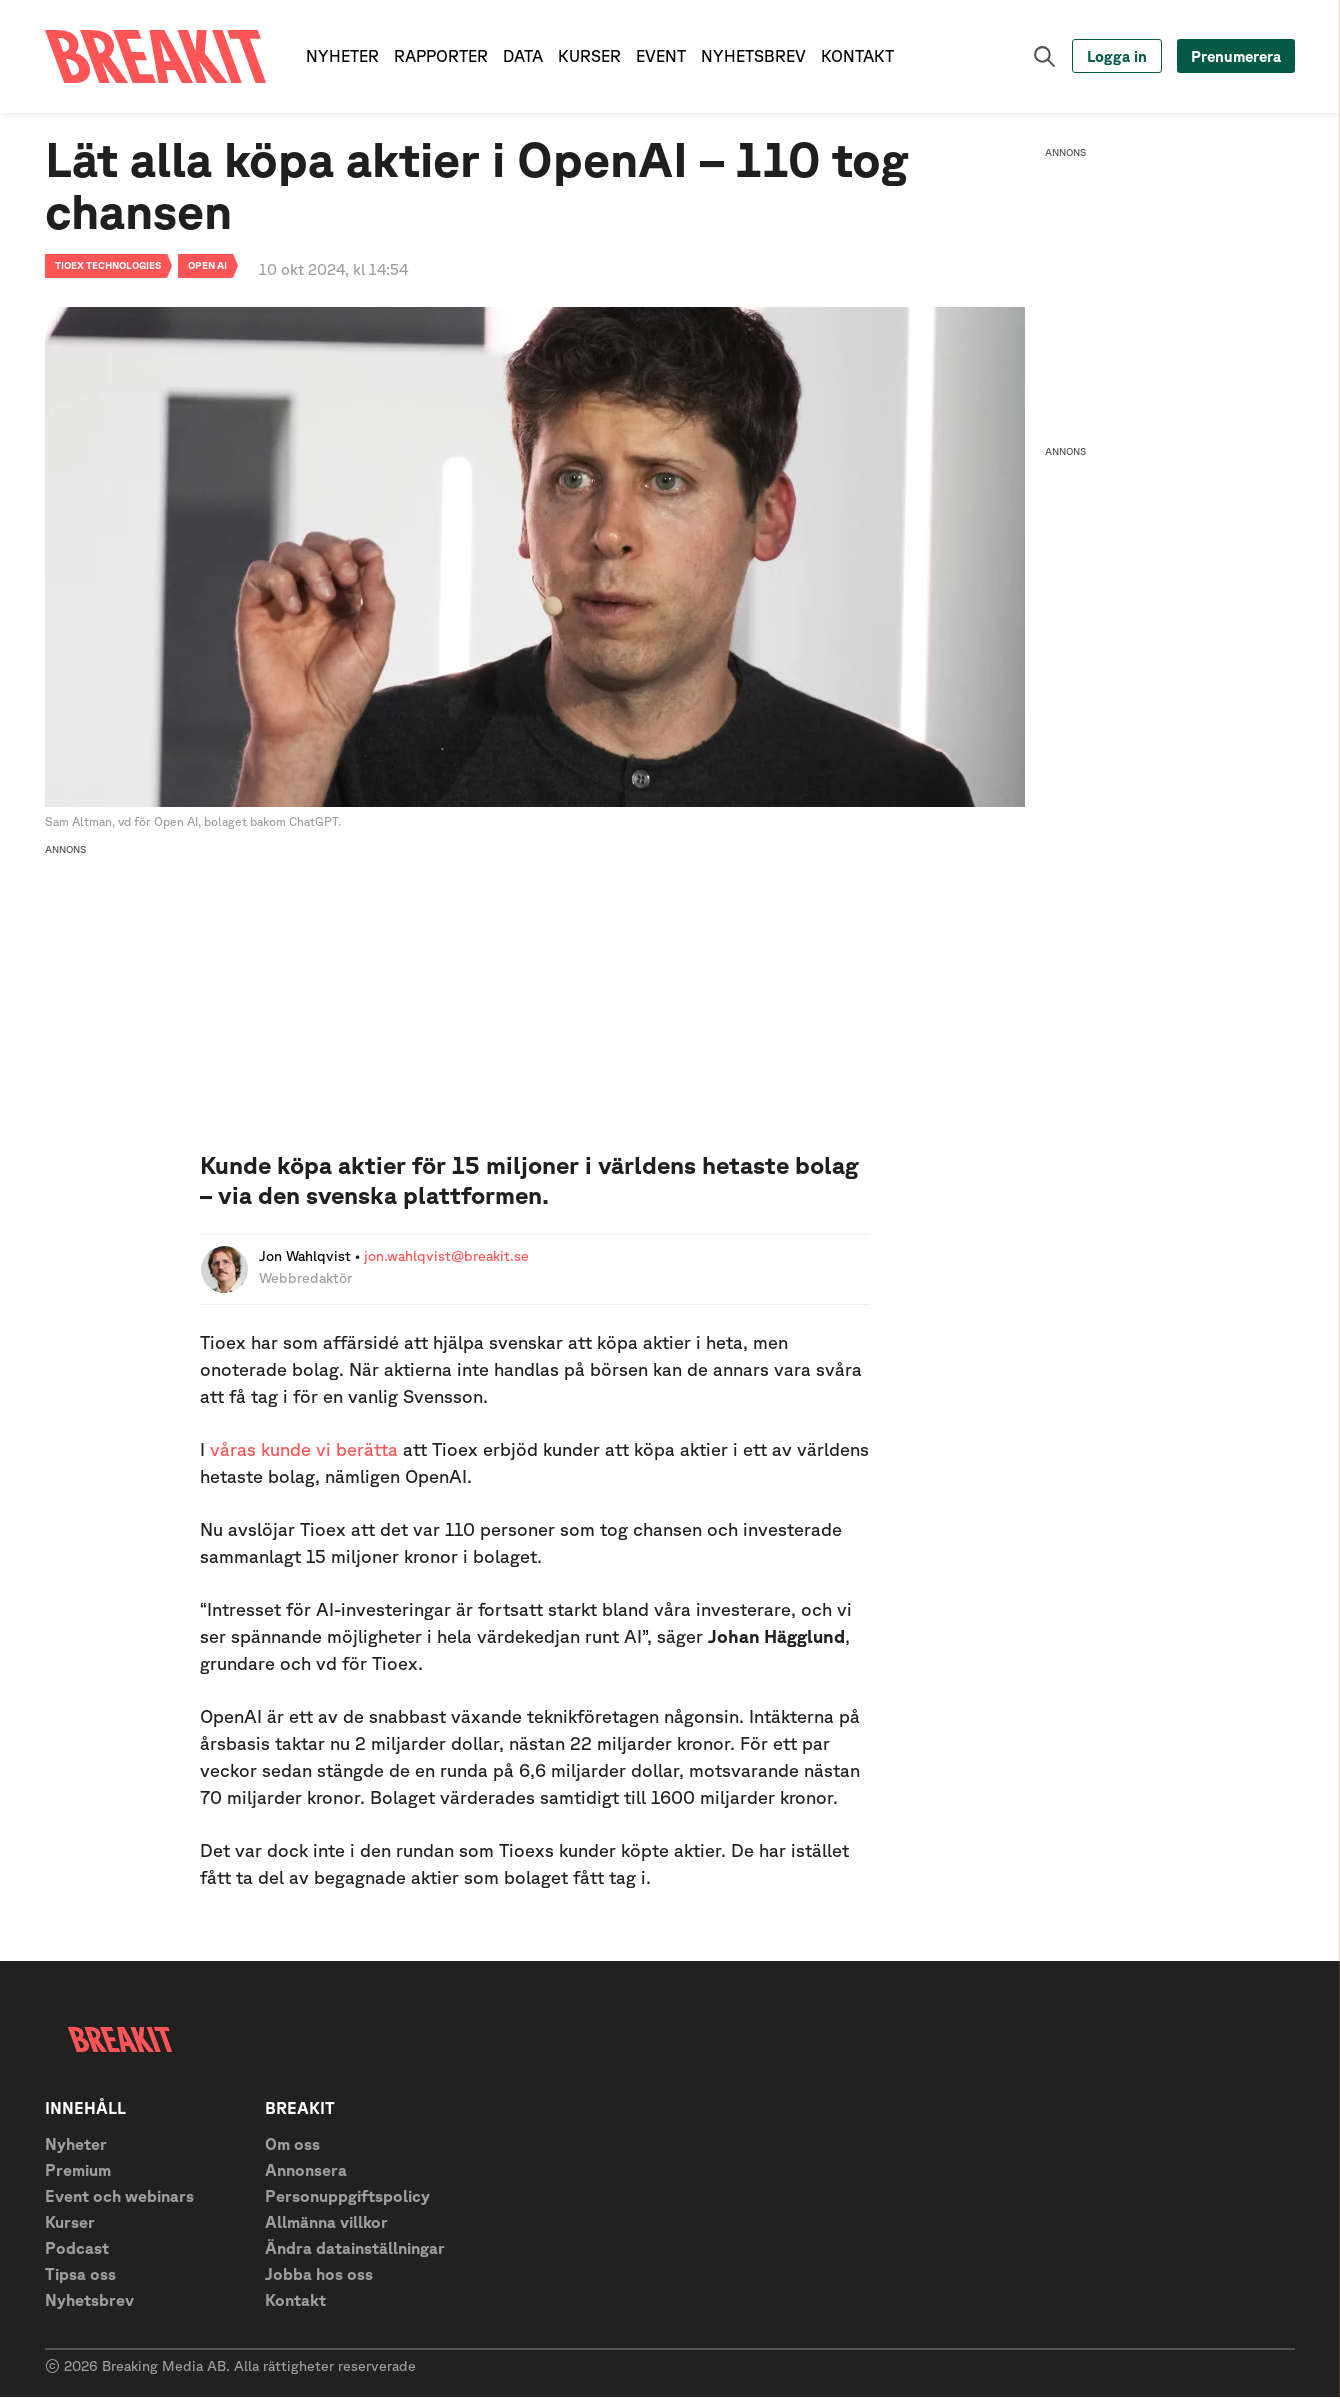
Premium (78, 2172)
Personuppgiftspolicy (347, 2198)
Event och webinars (119, 2198)
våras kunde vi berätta (304, 1451)
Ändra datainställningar (355, 2250)
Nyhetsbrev (89, 2302)
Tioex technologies (108, 267)
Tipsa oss (80, 2276)
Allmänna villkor (326, 2224)
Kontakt (295, 2302)
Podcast (77, 2250)
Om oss (292, 2146)
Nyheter (76, 2146)
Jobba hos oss (319, 2276)
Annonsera (306, 2172)
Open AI (207, 267)
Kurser (70, 2224)
